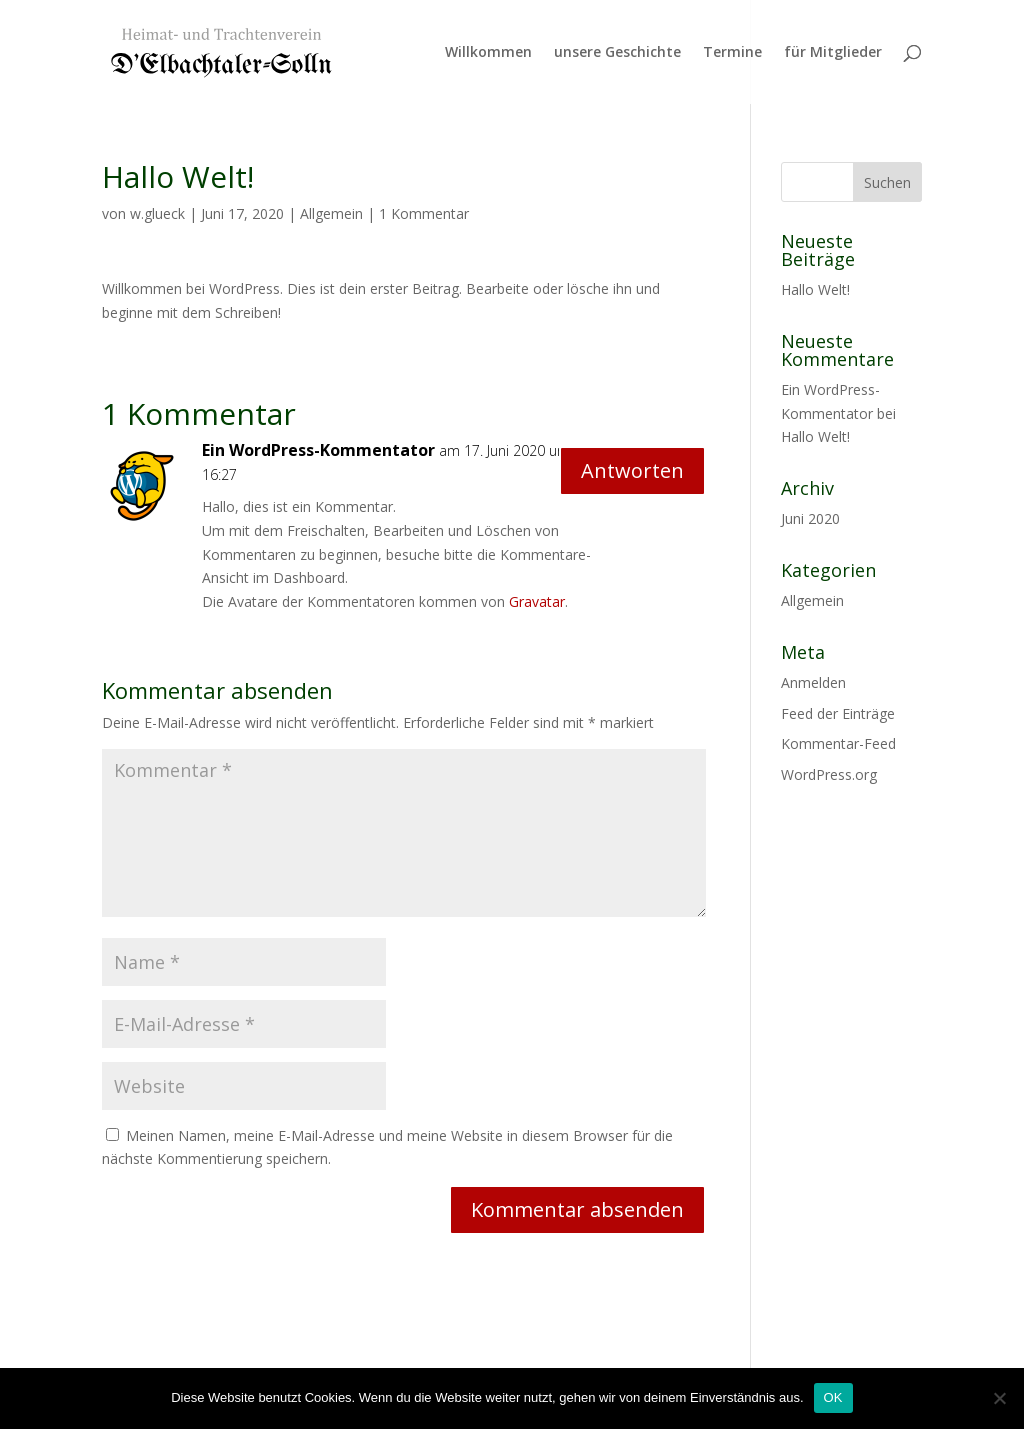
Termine (732, 53)
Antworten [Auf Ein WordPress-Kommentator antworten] (632, 470)
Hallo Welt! (815, 289)
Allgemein (331, 213)
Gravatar (537, 601)
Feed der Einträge (838, 713)
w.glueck (157, 213)
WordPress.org (829, 774)
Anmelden (813, 682)
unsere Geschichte (617, 53)
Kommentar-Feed (838, 743)
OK (833, 1397)
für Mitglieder (833, 53)
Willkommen (488, 53)
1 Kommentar (424, 213)
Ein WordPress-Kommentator (318, 450)
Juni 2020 (810, 518)
